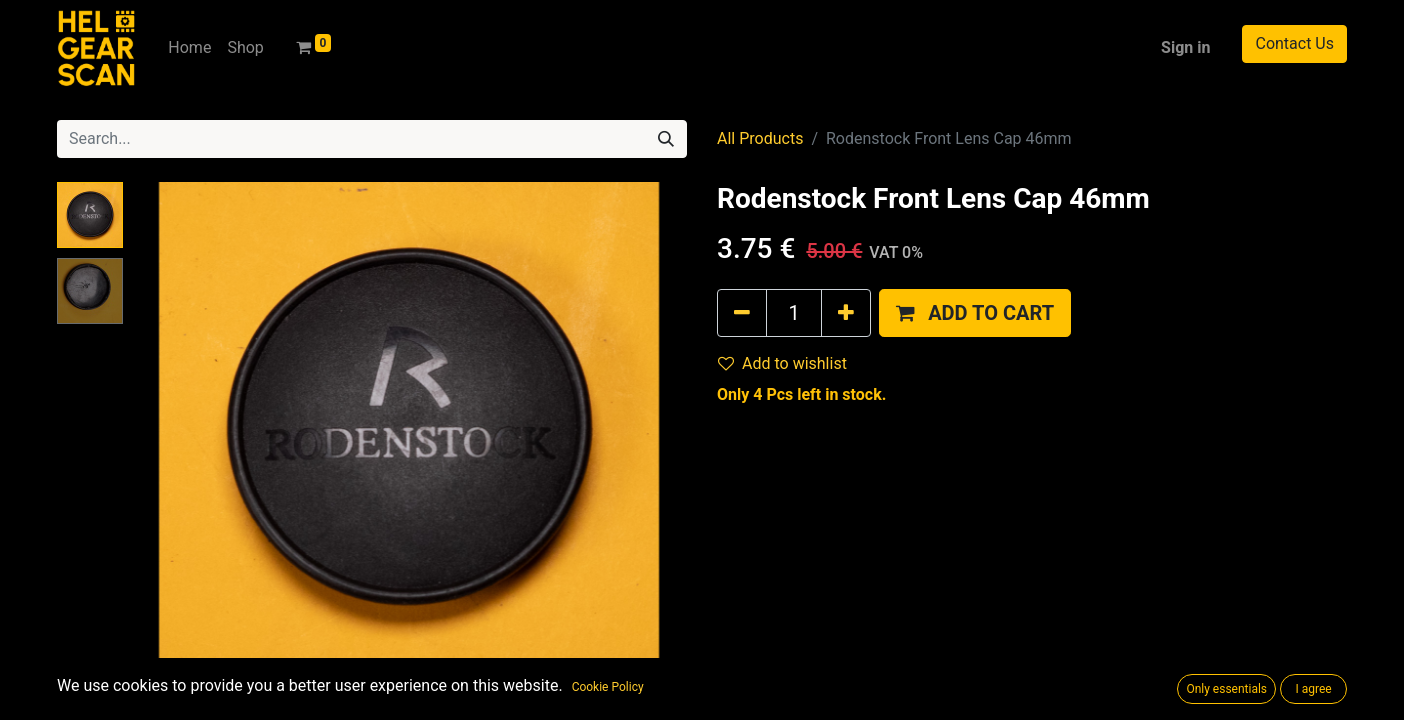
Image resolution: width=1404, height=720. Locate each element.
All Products (760, 138)
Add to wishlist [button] (782, 363)
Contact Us (1294, 43)
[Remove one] (742, 313)
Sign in (1185, 47)
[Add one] (846, 313)
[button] (975, 313)
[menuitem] (189, 48)
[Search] (666, 139)
